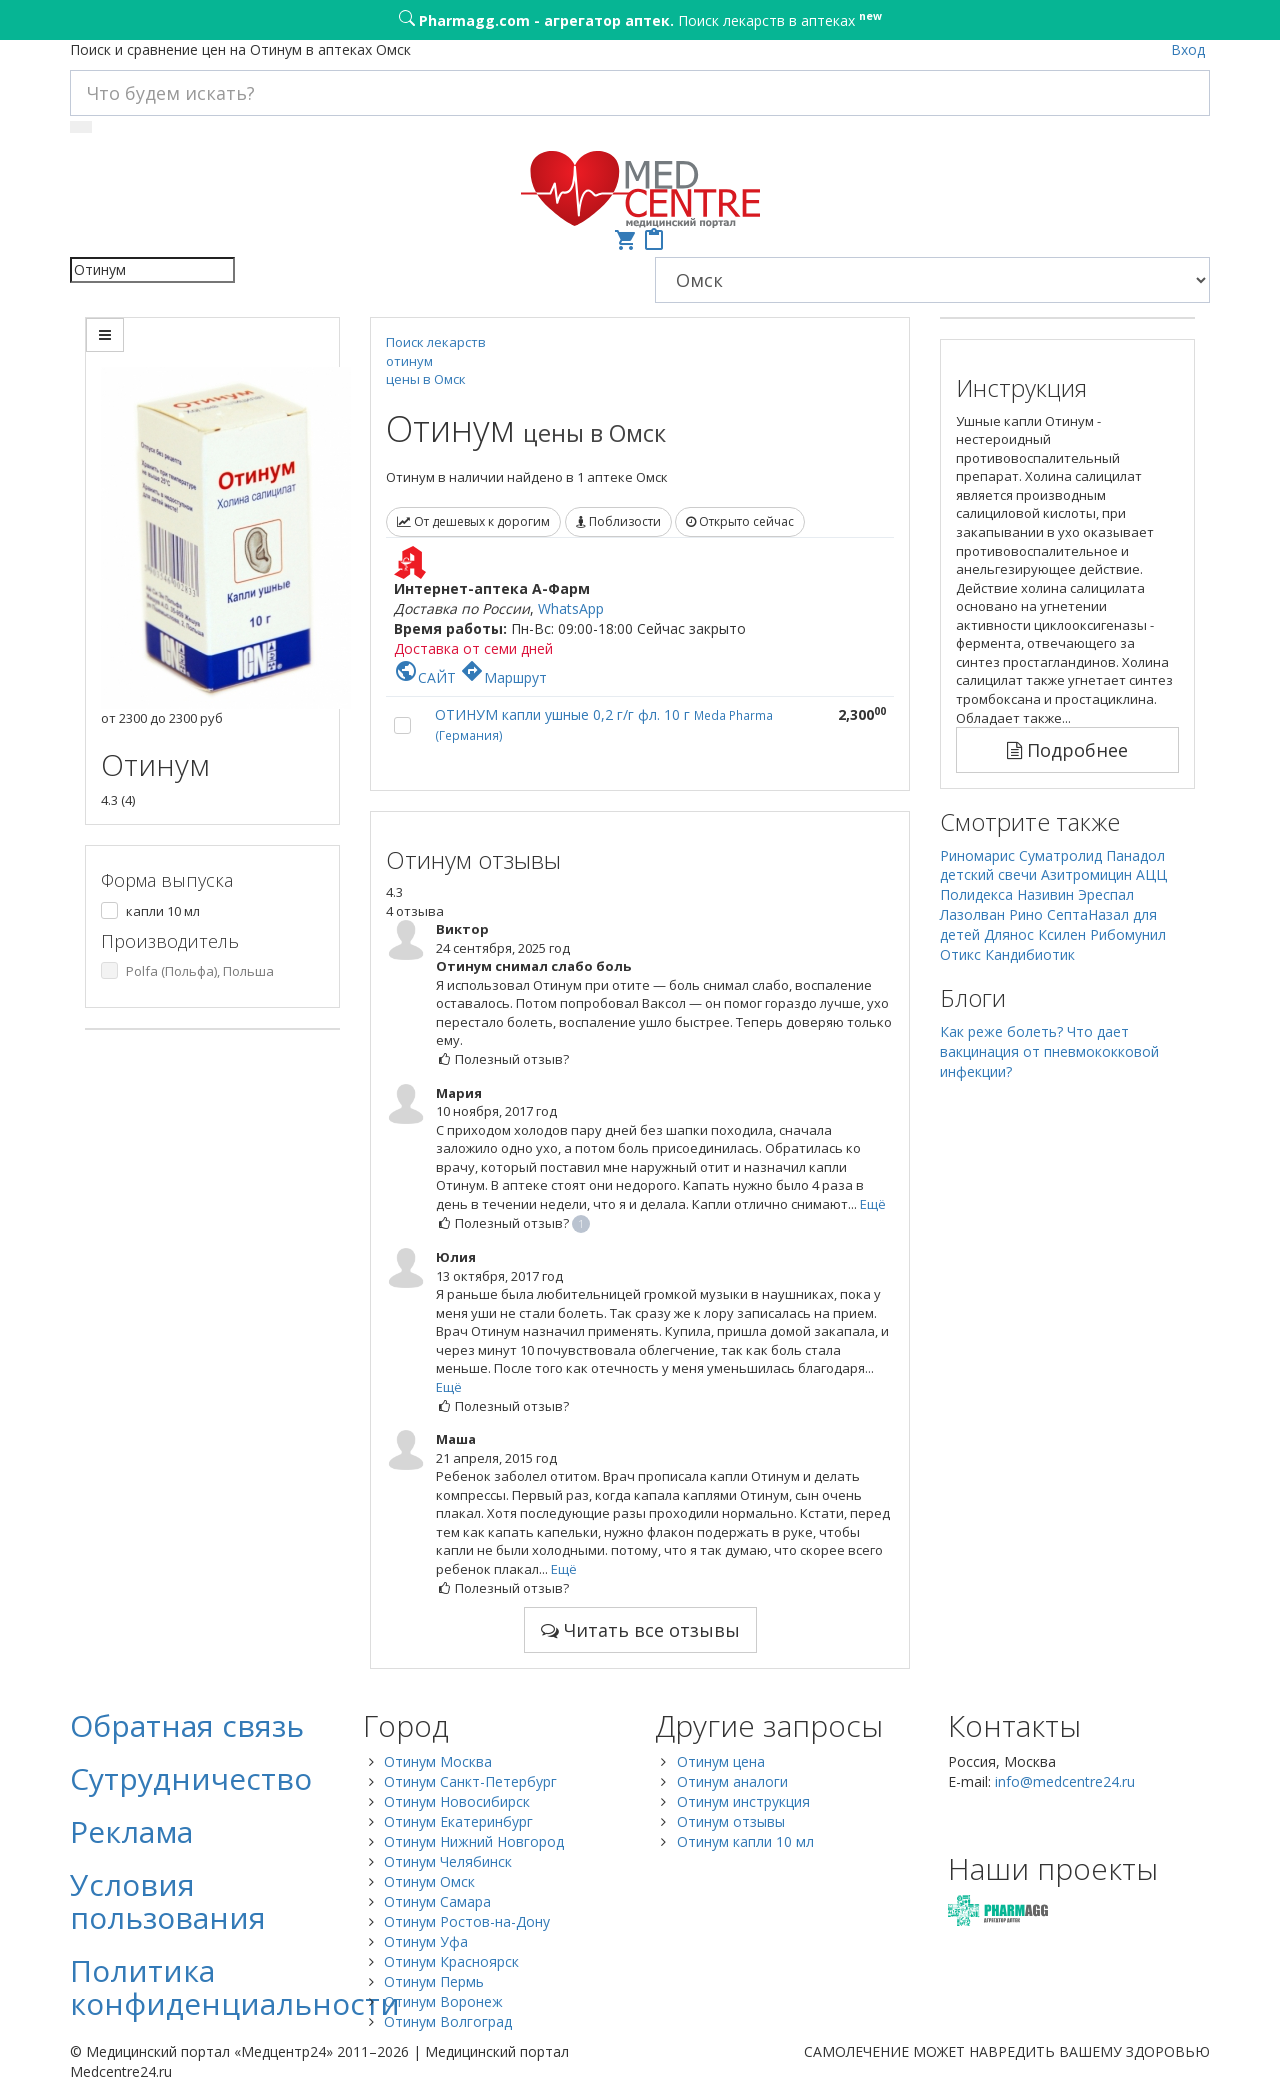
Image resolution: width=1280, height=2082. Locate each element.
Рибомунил (1128, 934)
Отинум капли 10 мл (745, 1841)
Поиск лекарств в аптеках (640, 19)
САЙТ (425, 677)
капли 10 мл (163, 911)
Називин (1045, 894)
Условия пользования (168, 1901)
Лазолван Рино (991, 914)
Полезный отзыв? (502, 1059)
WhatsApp (571, 608)
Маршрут (503, 677)
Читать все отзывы (640, 1630)
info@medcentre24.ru (1065, 1781)
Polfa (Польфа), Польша (200, 971)
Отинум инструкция (743, 1801)
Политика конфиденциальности (235, 1987)
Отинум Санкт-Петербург (470, 1781)
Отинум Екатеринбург (458, 1821)
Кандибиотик (1030, 954)
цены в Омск (426, 379)
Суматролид (1060, 855)
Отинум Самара (437, 1901)
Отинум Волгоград (448, 2021)
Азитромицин (1086, 874)
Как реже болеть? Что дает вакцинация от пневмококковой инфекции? (1049, 1051)
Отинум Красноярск (451, 1961)
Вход (1188, 49)
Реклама (131, 1831)
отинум (409, 361)
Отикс (960, 954)
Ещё (873, 1204)
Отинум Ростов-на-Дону (467, 1921)
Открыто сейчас (740, 521)
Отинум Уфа (426, 1941)
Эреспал (1106, 894)
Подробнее (1067, 750)
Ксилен (1062, 934)
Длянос (1009, 934)
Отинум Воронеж (443, 2001)
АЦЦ (1151, 874)
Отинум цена (721, 1761)
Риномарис (977, 855)
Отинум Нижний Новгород (474, 1841)
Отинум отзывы (731, 1821)
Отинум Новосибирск (457, 1801)
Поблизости (618, 521)
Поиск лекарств (436, 342)
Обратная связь (187, 1725)
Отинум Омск (429, 1881)
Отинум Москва (438, 1761)
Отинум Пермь (434, 1981)
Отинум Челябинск (448, 1861)
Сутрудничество (191, 1778)
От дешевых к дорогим (473, 521)
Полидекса (976, 894)
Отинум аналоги (732, 1781)
